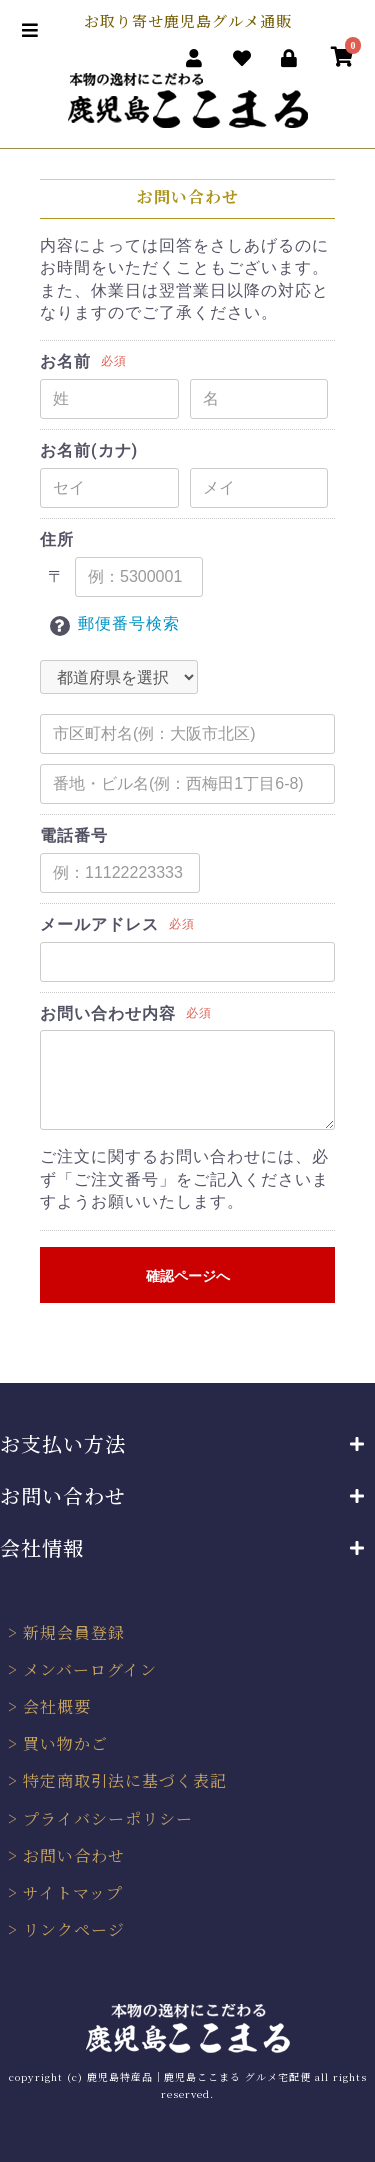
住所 (57, 539)
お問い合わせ (74, 1855)
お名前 (65, 361)
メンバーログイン (90, 1669)
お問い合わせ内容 (108, 1013)
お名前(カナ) (89, 450)
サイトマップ (73, 1892)
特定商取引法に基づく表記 (125, 1780)
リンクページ (74, 1929)
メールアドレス (99, 924)
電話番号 (74, 835)
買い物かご (65, 1743)
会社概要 (57, 1706)
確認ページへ (188, 1276)
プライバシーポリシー (108, 1818)
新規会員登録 (74, 1632)
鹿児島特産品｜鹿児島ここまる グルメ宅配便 (199, 2076)
